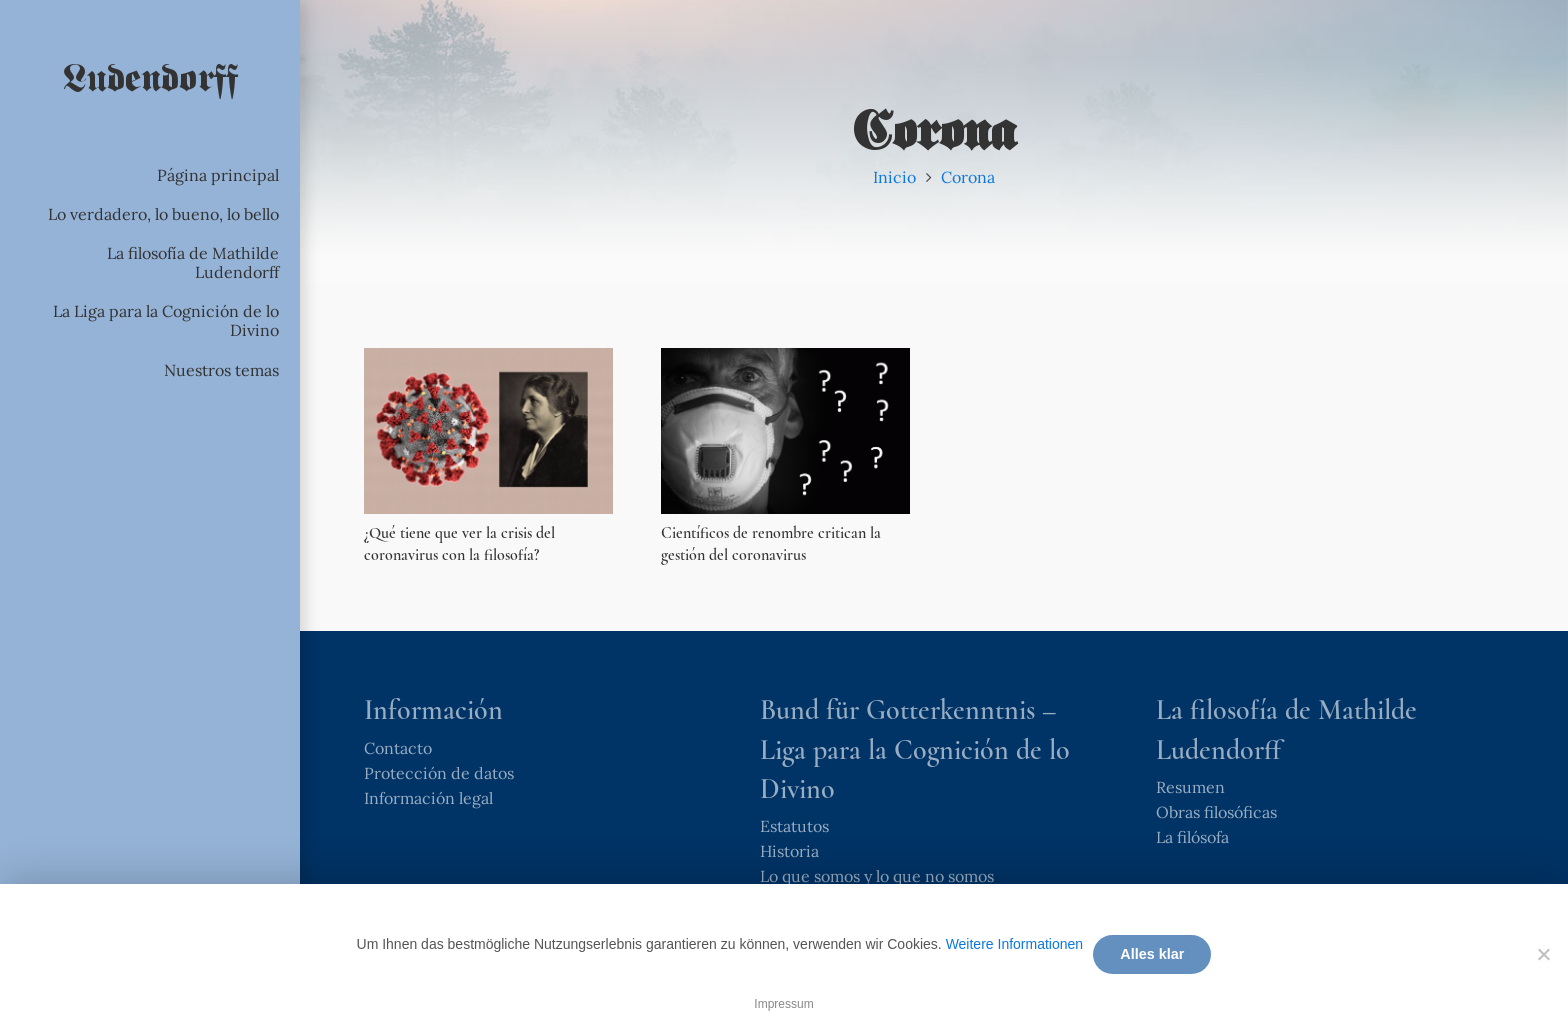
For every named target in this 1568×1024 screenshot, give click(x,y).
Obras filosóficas (1216, 812)
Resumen (1190, 787)
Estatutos (794, 826)
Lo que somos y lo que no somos (877, 876)
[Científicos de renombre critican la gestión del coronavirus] (785, 431)
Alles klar (1152, 954)
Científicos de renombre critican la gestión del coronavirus (771, 544)
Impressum (783, 1004)
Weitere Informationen (1014, 944)
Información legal (428, 798)
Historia (789, 851)
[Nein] (1543, 954)
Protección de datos (439, 773)
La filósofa (1192, 837)
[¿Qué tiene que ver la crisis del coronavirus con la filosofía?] (488, 431)
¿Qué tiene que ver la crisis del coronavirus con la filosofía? (459, 544)
